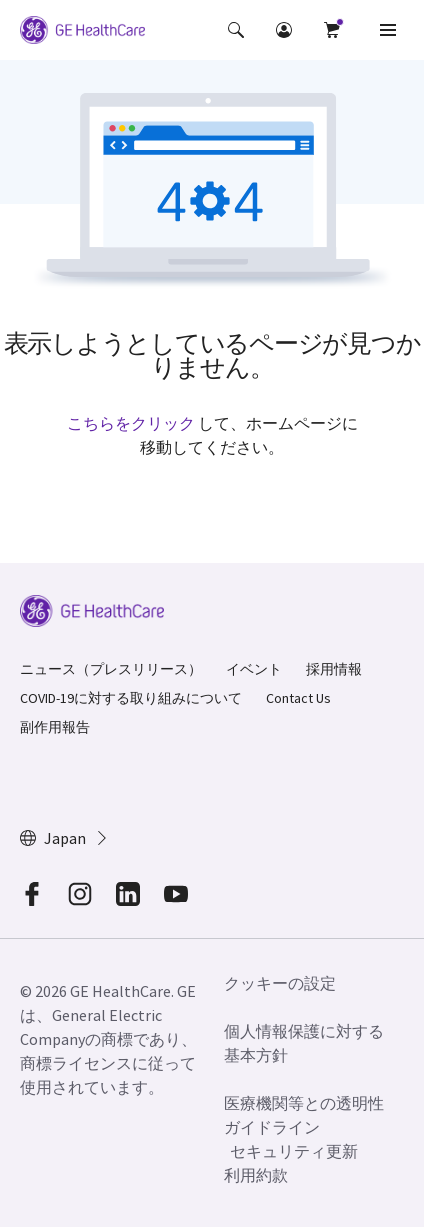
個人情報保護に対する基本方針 (304, 1043)
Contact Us (298, 698)
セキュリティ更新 (294, 1151)
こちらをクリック (131, 423)
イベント (254, 669)
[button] (236, 30)
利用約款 (256, 1175)
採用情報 (334, 669)
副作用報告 (55, 727)
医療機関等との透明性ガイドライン (304, 1115)
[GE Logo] (82, 33)
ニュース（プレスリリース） (111, 669)
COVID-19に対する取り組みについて (131, 698)
